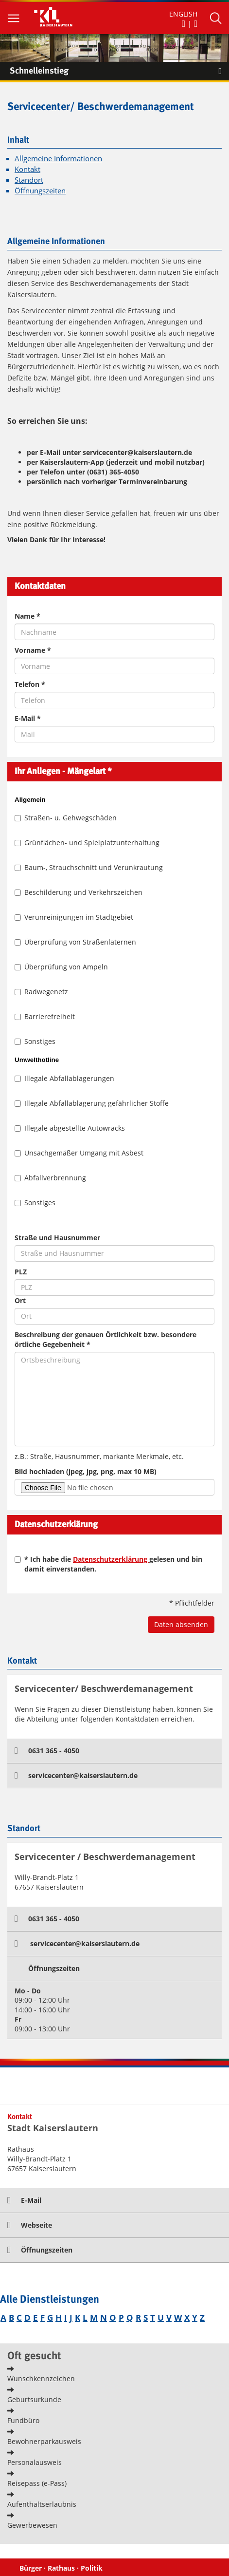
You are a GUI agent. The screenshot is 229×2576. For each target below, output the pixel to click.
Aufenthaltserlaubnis (41, 2504)
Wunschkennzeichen (41, 2378)
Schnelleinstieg (119, 71)
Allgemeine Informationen (58, 158)
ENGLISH (183, 14)
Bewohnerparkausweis (44, 2441)
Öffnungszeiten (40, 191)
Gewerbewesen (32, 2525)
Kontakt (27, 169)
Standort (29, 180)
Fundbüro (23, 2420)
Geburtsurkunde (34, 2399)
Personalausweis (34, 2462)
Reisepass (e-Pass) (37, 2483)
